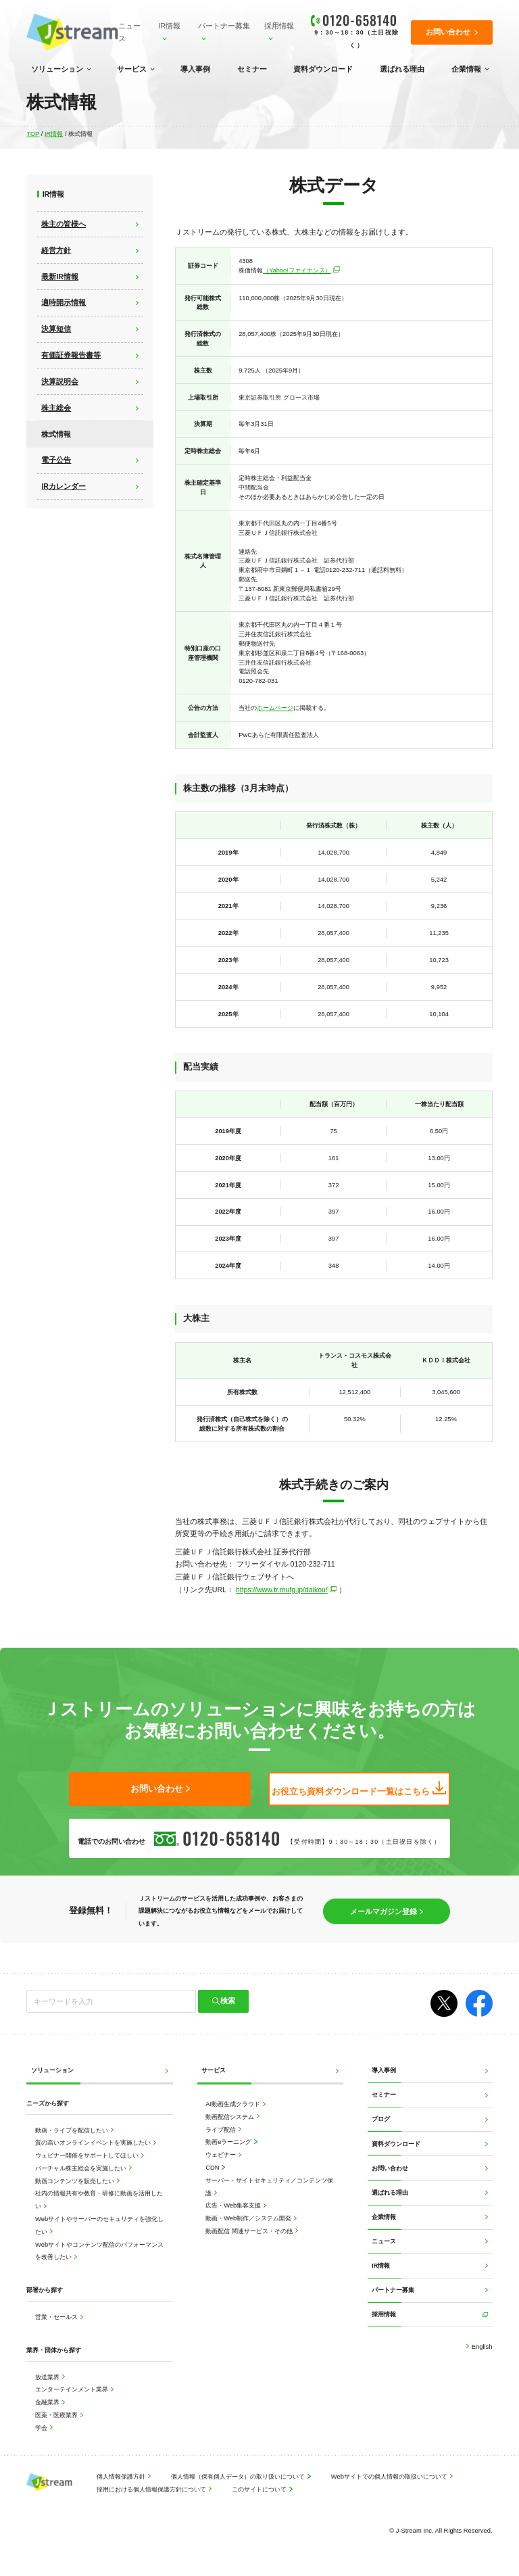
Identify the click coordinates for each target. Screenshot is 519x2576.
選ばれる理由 (402, 69)
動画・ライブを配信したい (72, 2128)
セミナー (252, 69)
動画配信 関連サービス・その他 (249, 2229)
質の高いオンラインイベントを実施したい (94, 2141)
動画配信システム (230, 2115)
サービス (132, 69)
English (481, 2345)
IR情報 (169, 26)
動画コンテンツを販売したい (75, 2179)
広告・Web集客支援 (234, 2204)
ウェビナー (221, 2153)
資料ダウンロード (323, 69)
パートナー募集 (224, 26)
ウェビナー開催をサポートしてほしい (88, 2153)
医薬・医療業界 (57, 2413)
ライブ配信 (221, 2128)
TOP (32, 133)
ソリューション (57, 69)
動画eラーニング (229, 2140)
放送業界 (48, 2375)
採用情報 (279, 26)
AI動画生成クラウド (233, 2102)
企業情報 (466, 69)
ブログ (381, 2117)
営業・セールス (57, 2315)
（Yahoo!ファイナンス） (297, 270)
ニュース (129, 32)
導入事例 (195, 69)
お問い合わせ (390, 2166)
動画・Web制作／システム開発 (249, 2216)
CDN (213, 2166)
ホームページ (275, 707)
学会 (42, 2426)
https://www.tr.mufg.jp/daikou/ (282, 1589)
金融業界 (48, 2400)
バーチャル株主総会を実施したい (81, 2166)
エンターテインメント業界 (72, 2387)
